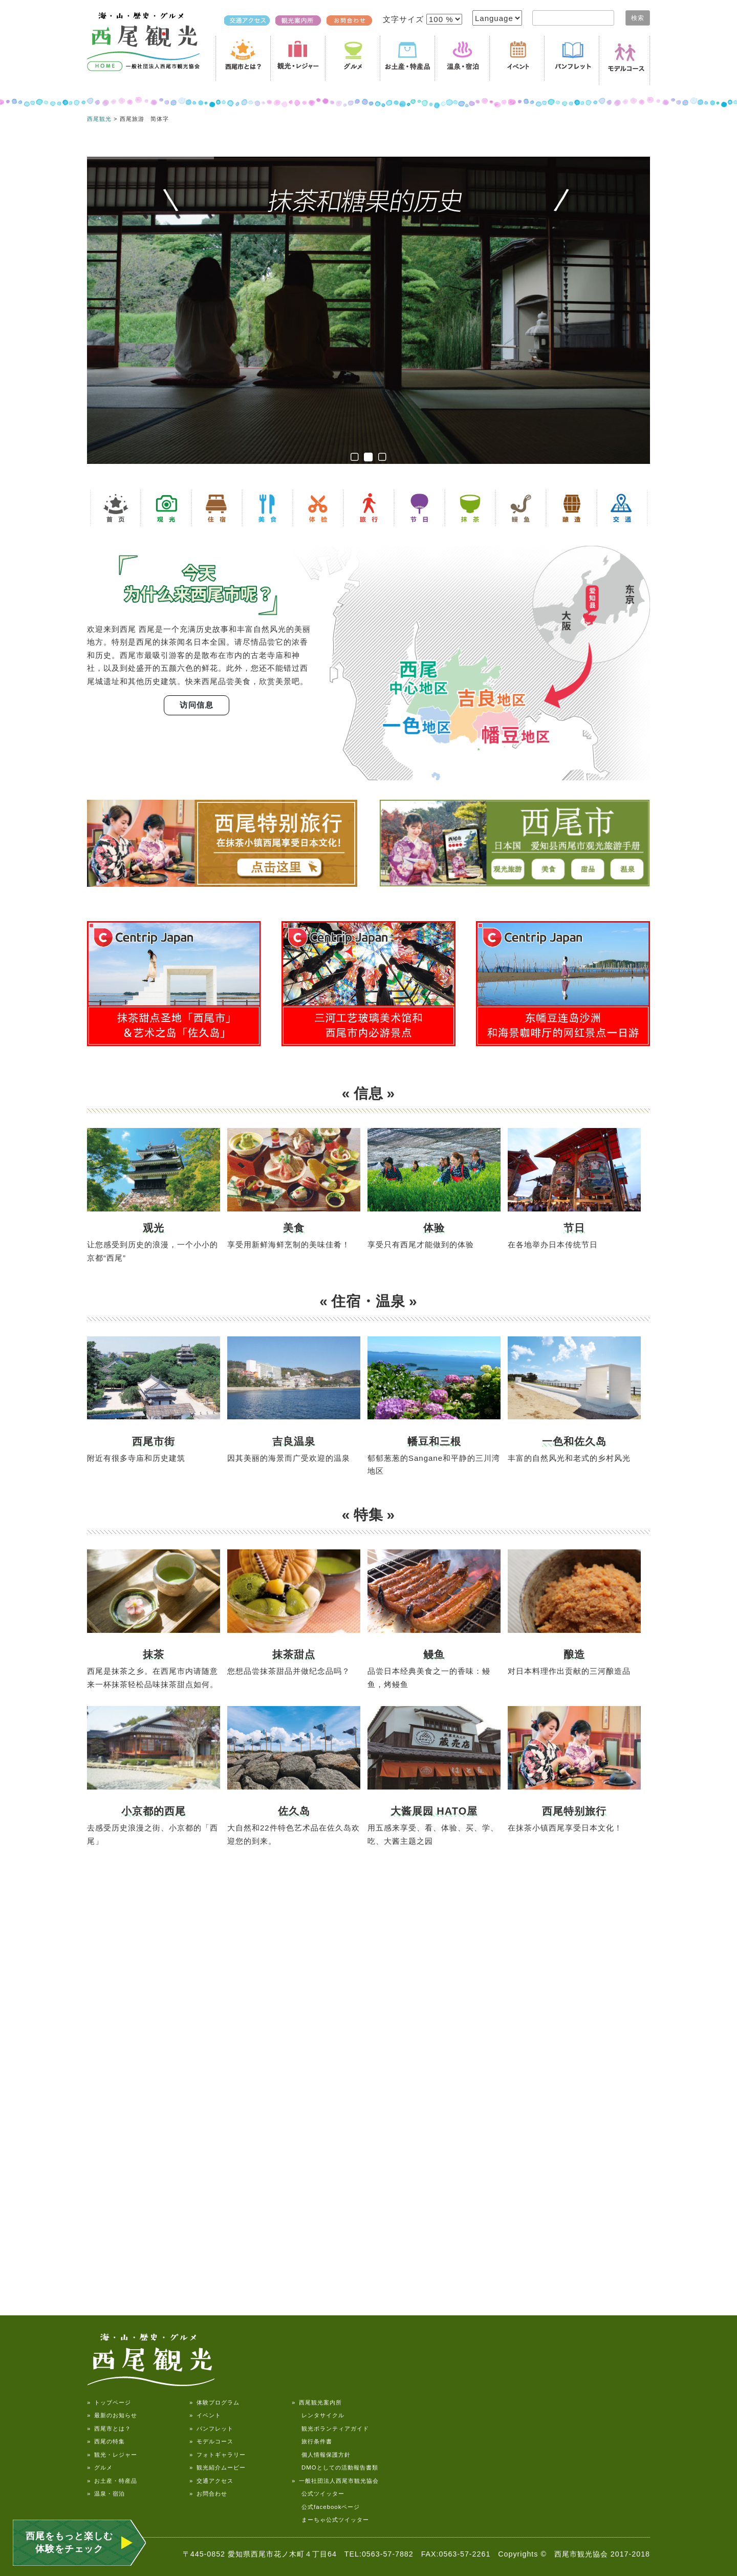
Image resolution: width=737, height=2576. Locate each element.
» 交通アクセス (211, 2481)
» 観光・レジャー (112, 2455)
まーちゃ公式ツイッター (330, 2520)
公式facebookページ (326, 2507)
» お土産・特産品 (112, 2481)
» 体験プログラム (214, 2402)
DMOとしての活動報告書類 (335, 2467)
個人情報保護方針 (321, 2455)
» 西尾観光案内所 (317, 2402)
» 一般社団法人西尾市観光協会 (335, 2481)
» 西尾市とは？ (109, 2428)
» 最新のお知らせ (112, 2415)
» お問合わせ (208, 2493)
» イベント (205, 2415)
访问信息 (196, 704)
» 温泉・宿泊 (106, 2493)
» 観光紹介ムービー (217, 2467)
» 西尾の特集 (106, 2441)
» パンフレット (211, 2428)
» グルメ (100, 2467)
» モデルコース (211, 2441)
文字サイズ (404, 19)
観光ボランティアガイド (330, 2428)
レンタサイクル (318, 2415)
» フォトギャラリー (217, 2455)
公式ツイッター (318, 2493)
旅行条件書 (312, 2441)
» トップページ (109, 2402)
